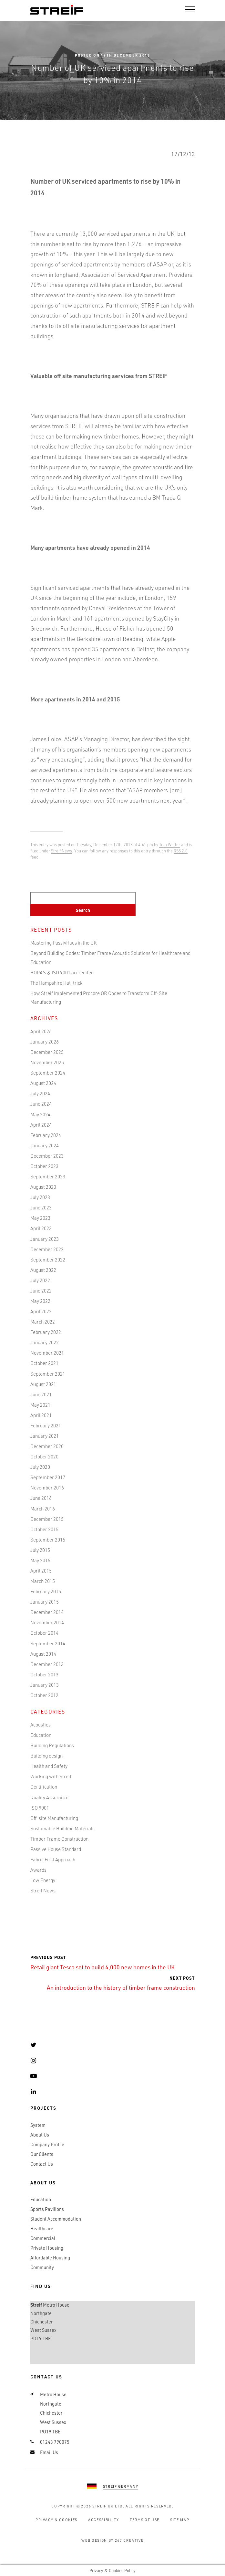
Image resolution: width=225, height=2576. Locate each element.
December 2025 (47, 1052)
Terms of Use (144, 2519)
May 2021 (40, 1405)
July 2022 (40, 1280)
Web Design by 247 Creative (112, 2540)
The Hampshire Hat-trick (56, 983)
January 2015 (44, 1601)
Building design (46, 1755)
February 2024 (45, 1135)
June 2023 (41, 1207)
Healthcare (41, 2228)
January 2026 (44, 1041)
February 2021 (45, 1425)
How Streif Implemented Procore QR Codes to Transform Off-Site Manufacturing (98, 997)
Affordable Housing (50, 2258)
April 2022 (41, 1311)
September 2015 (47, 1539)
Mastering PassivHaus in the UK (63, 942)
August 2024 (43, 1083)
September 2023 (47, 1176)
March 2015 (42, 1581)
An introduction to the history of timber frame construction (121, 1983)
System (38, 2125)
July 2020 (40, 1467)
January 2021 (44, 1436)
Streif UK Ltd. (108, 2506)
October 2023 (44, 1166)
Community (42, 2267)
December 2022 (47, 1249)
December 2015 (47, 1519)
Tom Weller (169, 844)
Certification (43, 1786)
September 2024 (47, 1072)
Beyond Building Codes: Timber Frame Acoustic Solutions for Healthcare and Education (110, 957)
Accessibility (103, 2519)
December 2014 (47, 1612)
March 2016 (42, 1508)
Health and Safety (48, 1766)
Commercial (42, 2238)
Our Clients (41, 2154)
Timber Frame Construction (59, 1838)
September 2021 (47, 1373)
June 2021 (41, 1394)
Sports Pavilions (47, 2209)
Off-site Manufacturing (54, 1818)
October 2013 (44, 1674)
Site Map (179, 2519)
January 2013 (44, 1685)
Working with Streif (50, 1776)
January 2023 (44, 1239)
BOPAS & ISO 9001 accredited (62, 972)
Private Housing (46, 2248)
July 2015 (40, 1550)
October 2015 (44, 1529)
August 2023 (43, 1187)
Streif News (61, 850)
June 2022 (41, 1290)
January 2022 (44, 1342)
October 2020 (44, 1456)
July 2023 (40, 1197)
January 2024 (44, 1145)
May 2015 (40, 1560)
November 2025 (47, 1062)
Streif (56, 10)
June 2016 (41, 1498)
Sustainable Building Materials (62, 1828)
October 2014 (44, 1632)
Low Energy (42, 1880)
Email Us (49, 2452)
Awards (38, 1870)
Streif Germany (120, 2486)
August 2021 (43, 1384)
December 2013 (47, 1664)
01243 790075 (54, 2442)
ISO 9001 (39, 1807)
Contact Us (41, 2164)
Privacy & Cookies (56, 2519)
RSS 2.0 (181, 850)
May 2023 (40, 1218)
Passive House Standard (55, 1849)
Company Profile (47, 2144)
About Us (39, 2135)
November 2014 (47, 1622)
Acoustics (40, 1724)
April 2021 (41, 1415)
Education (40, 1735)
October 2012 (44, 1695)
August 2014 (43, 1654)
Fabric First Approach (52, 1859)
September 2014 (47, 1643)
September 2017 (47, 1477)
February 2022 (45, 1332)
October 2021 (44, 1363)
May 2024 (40, 1114)
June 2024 (41, 1103)
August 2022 (43, 1270)
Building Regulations (52, 1745)
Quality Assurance (49, 1797)
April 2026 (41, 1031)
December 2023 (47, 1156)
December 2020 (47, 1446)
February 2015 (45, 1591)
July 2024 (40, 1093)
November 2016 (47, 1487)
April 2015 (41, 1570)
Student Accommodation (55, 2219)
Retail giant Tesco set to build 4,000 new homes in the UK (102, 1962)
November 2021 (47, 1352)
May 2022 (40, 1301)
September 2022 (47, 1259)
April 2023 (41, 1228)
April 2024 (41, 1124)
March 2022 (42, 1321)
